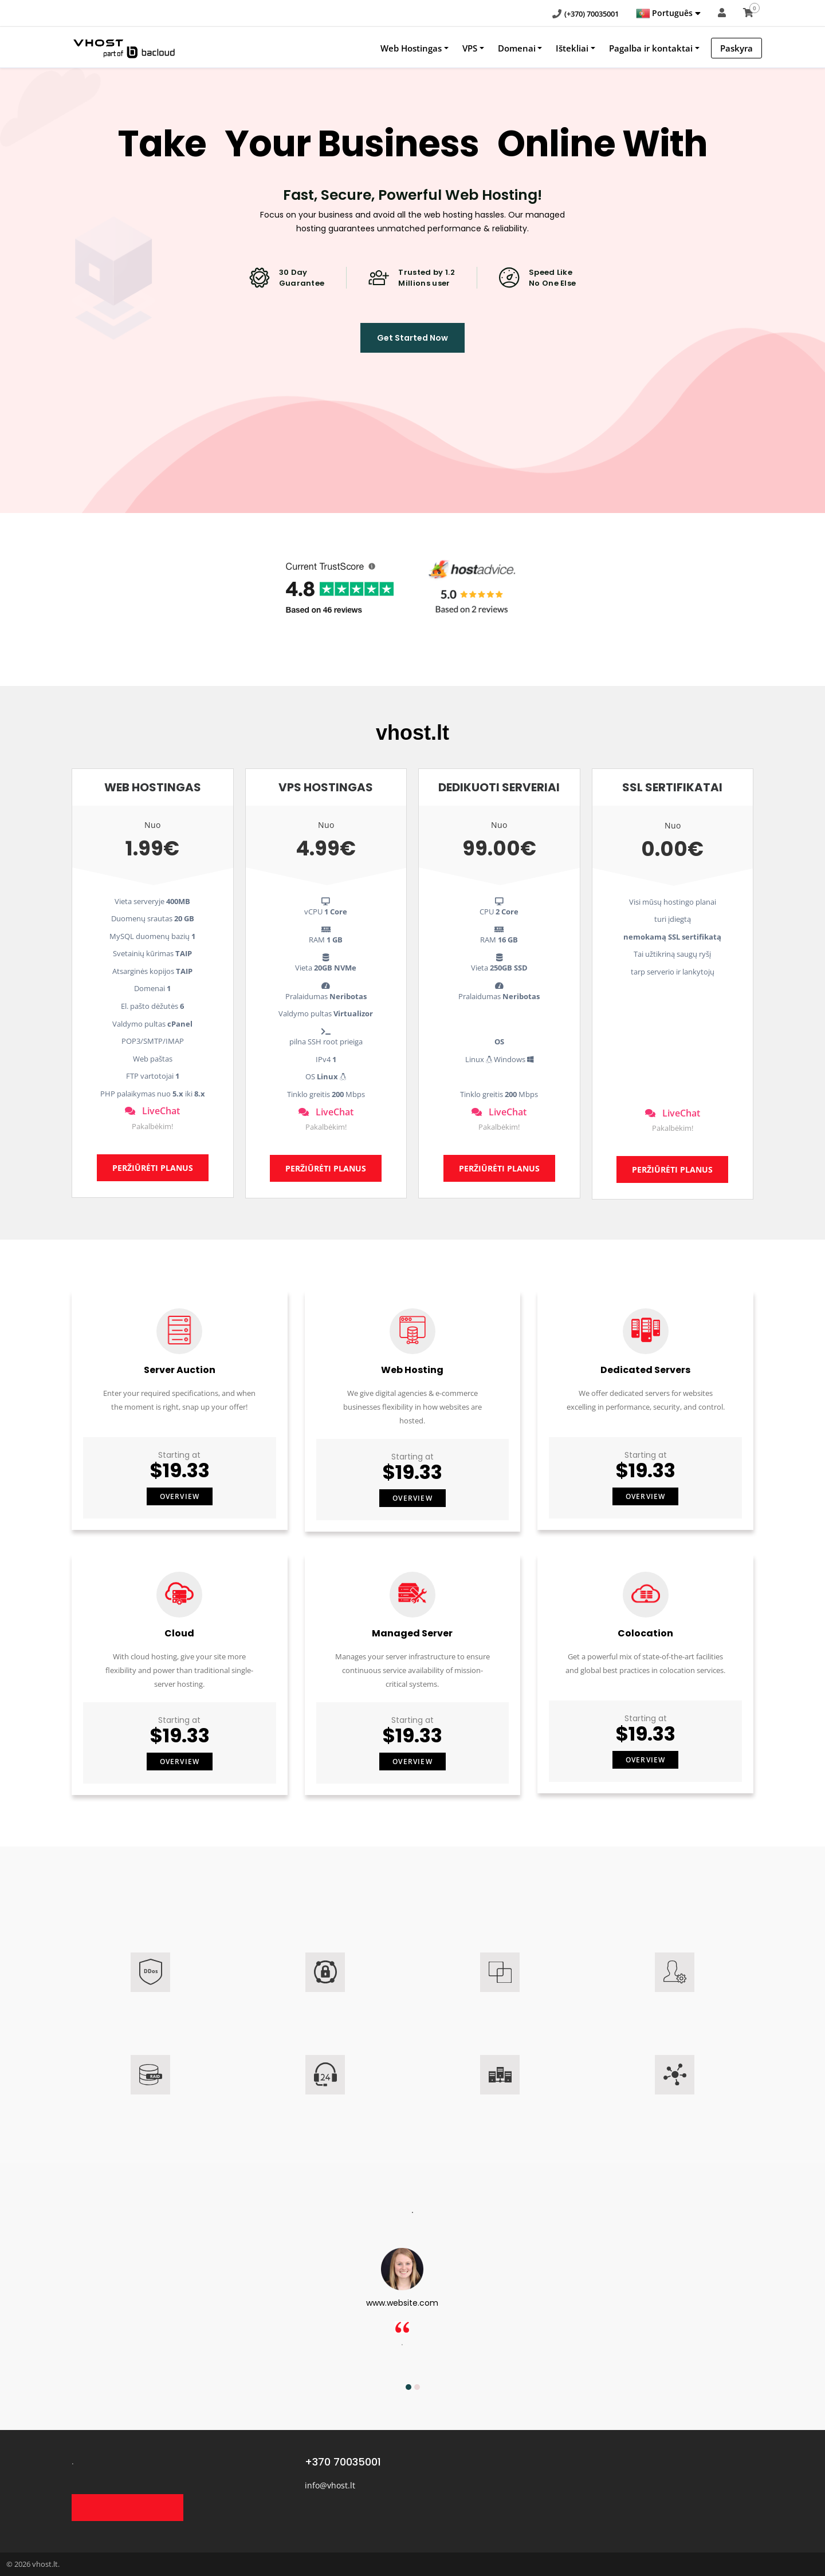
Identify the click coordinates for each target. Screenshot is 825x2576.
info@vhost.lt (330, 2485)
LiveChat (152, 1110)
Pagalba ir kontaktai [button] (651, 48)
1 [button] (408, 2387)
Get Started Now (412, 338)
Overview (180, 1496)
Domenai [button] (517, 48)
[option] (412, 2309)
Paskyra (736, 48)
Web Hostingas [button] (411, 48)
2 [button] (417, 2387)
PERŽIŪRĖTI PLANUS (152, 1167)
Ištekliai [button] (572, 48)
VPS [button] (469, 48)
